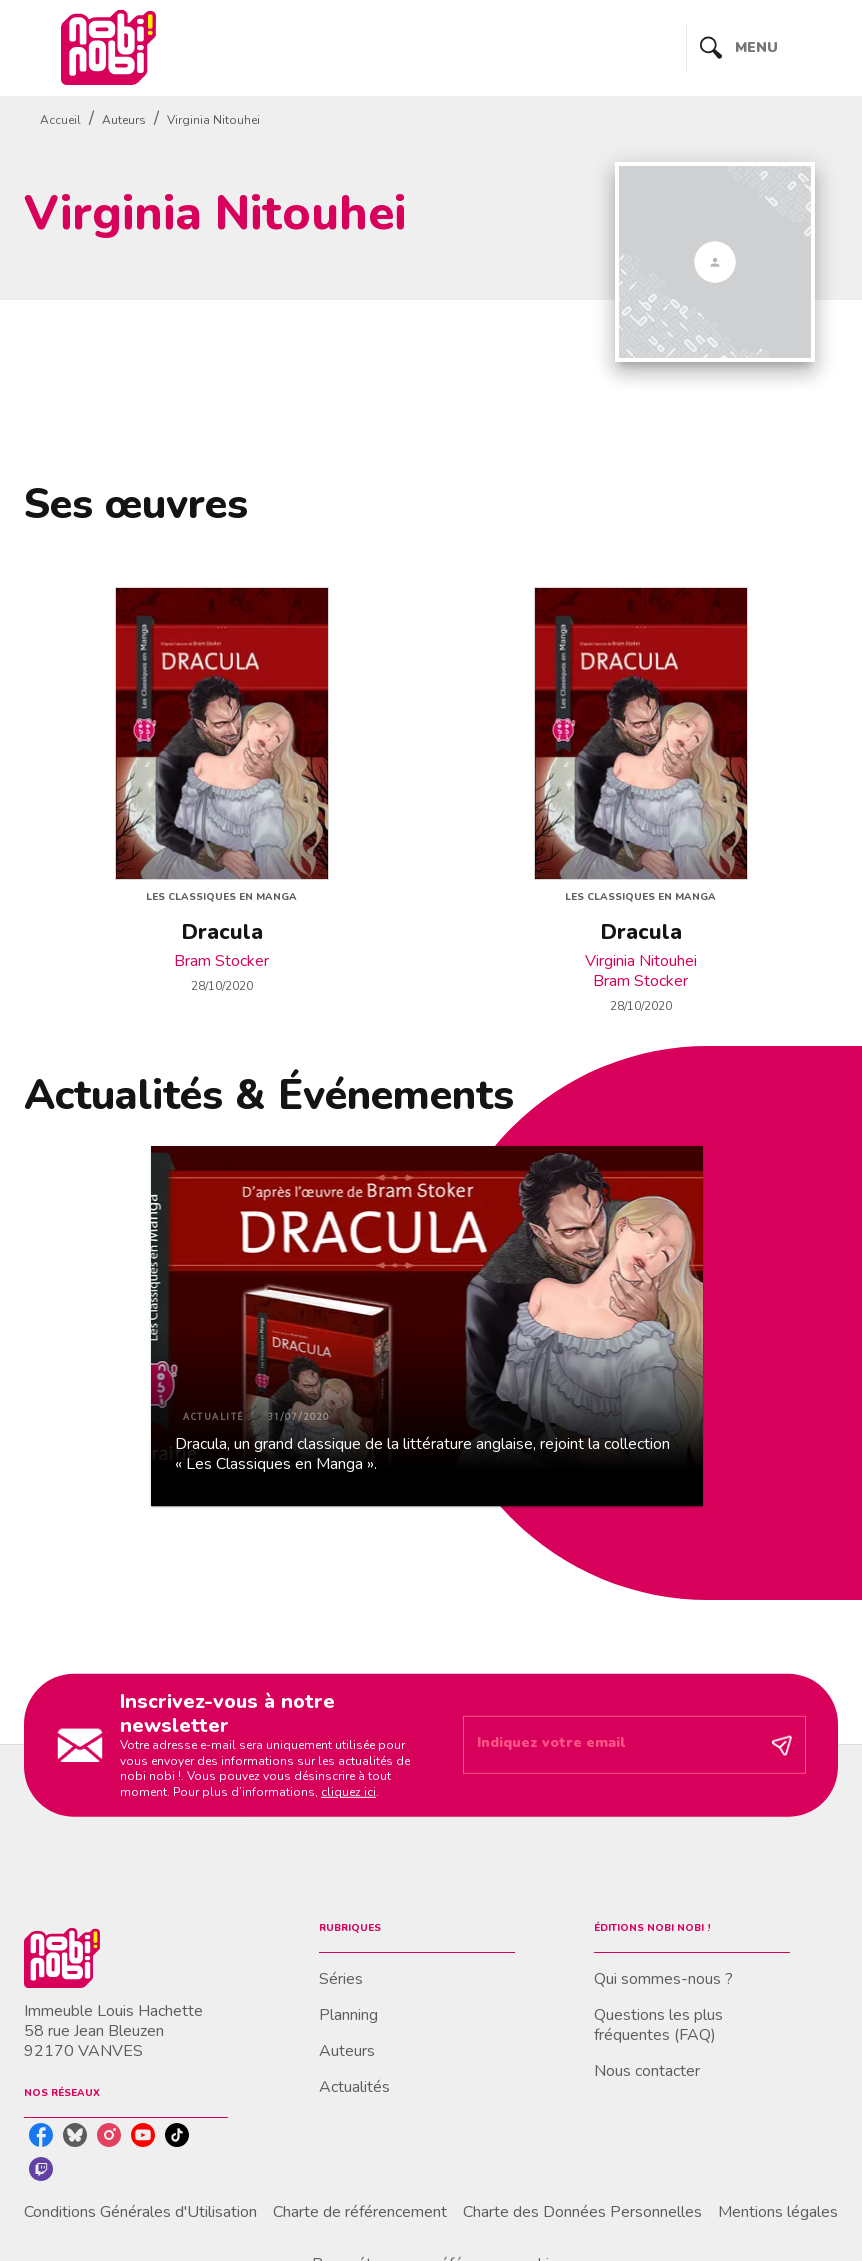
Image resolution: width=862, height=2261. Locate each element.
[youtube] (143, 2135)
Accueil (60, 120)
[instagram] (109, 2135)
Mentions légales (778, 2212)
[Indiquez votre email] (609, 1745)
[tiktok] (177, 2135)
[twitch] (41, 2169)
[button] (427, 1326)
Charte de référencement (360, 2212)
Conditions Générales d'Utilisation (140, 2212)
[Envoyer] (782, 1745)
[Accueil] (108, 47)
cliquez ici (348, 1792)
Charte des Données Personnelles (582, 2212)
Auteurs (124, 120)
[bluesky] (75, 2135)
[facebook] (41, 2135)
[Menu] (762, 48)
